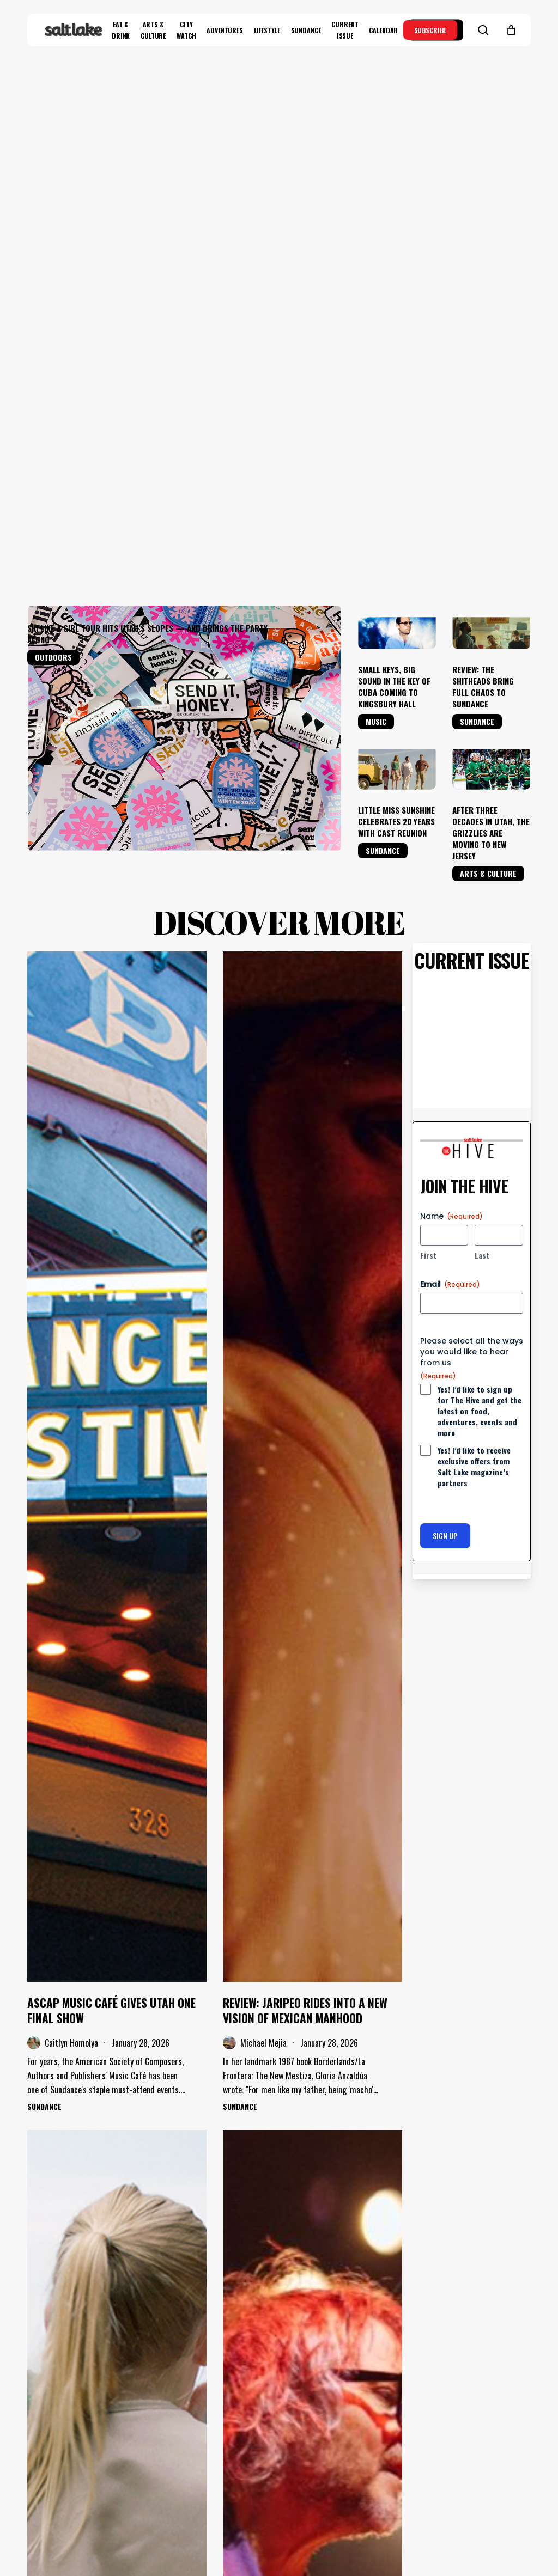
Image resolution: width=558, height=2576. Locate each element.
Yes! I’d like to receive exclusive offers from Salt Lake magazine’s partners (474, 1027)
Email (450, 845)
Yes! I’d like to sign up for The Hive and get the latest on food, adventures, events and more (479, 972)
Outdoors (53, 218)
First (428, 816)
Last (482, 816)
